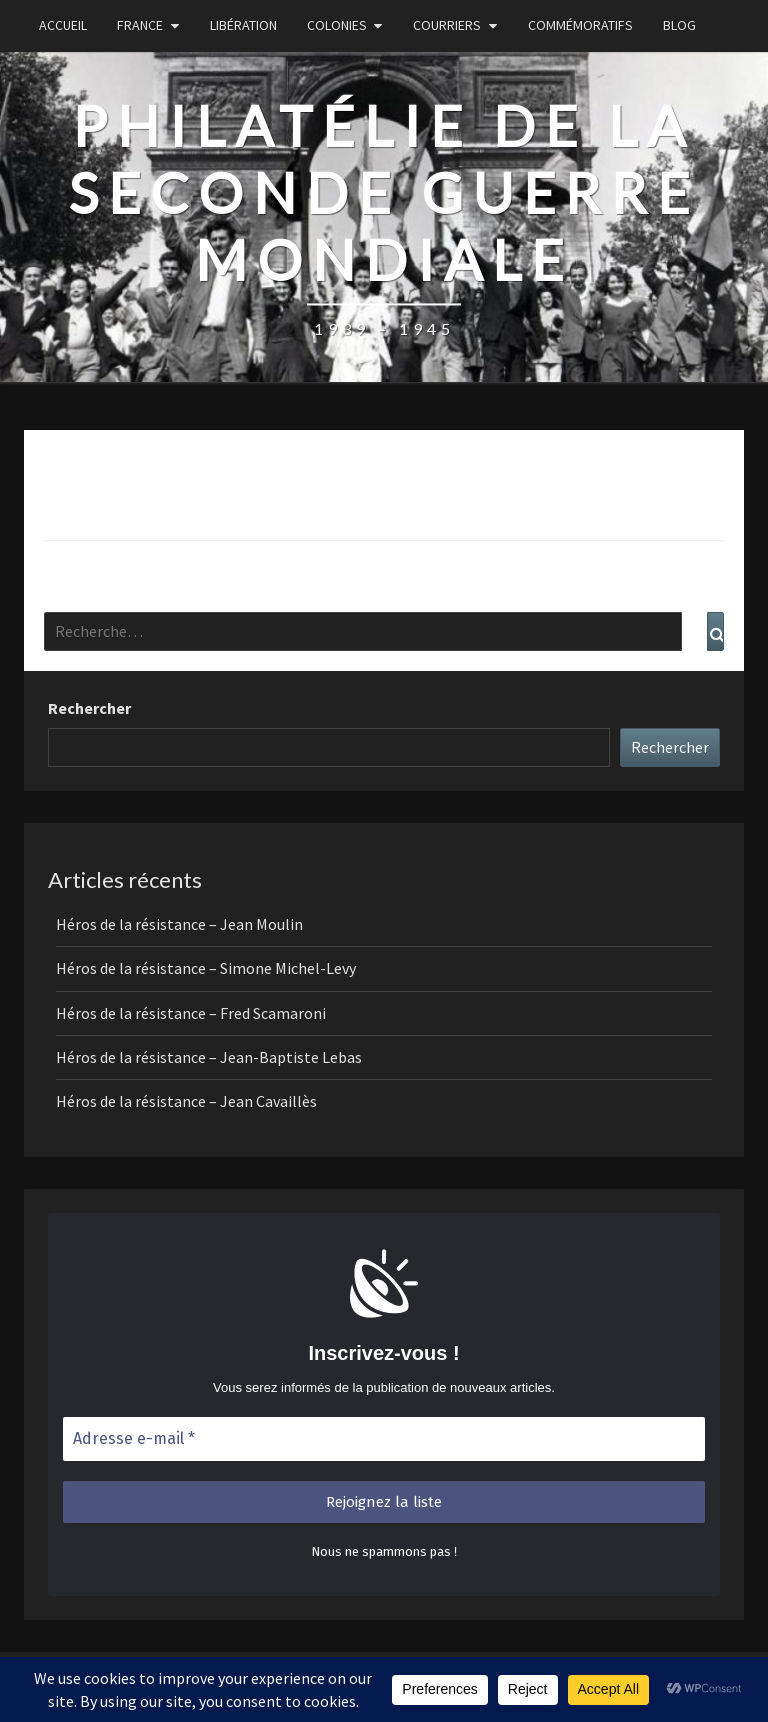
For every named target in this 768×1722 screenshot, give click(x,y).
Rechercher (89, 708)
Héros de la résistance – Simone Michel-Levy (206, 968)
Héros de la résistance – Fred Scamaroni (191, 1013)
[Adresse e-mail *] (384, 1439)
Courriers (447, 25)
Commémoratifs (580, 25)
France (140, 25)
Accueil (63, 25)
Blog (679, 25)
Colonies (337, 25)
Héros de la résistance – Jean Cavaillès (186, 1101)
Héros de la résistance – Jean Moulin (179, 924)
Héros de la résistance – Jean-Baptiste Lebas (209, 1057)
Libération (243, 25)
